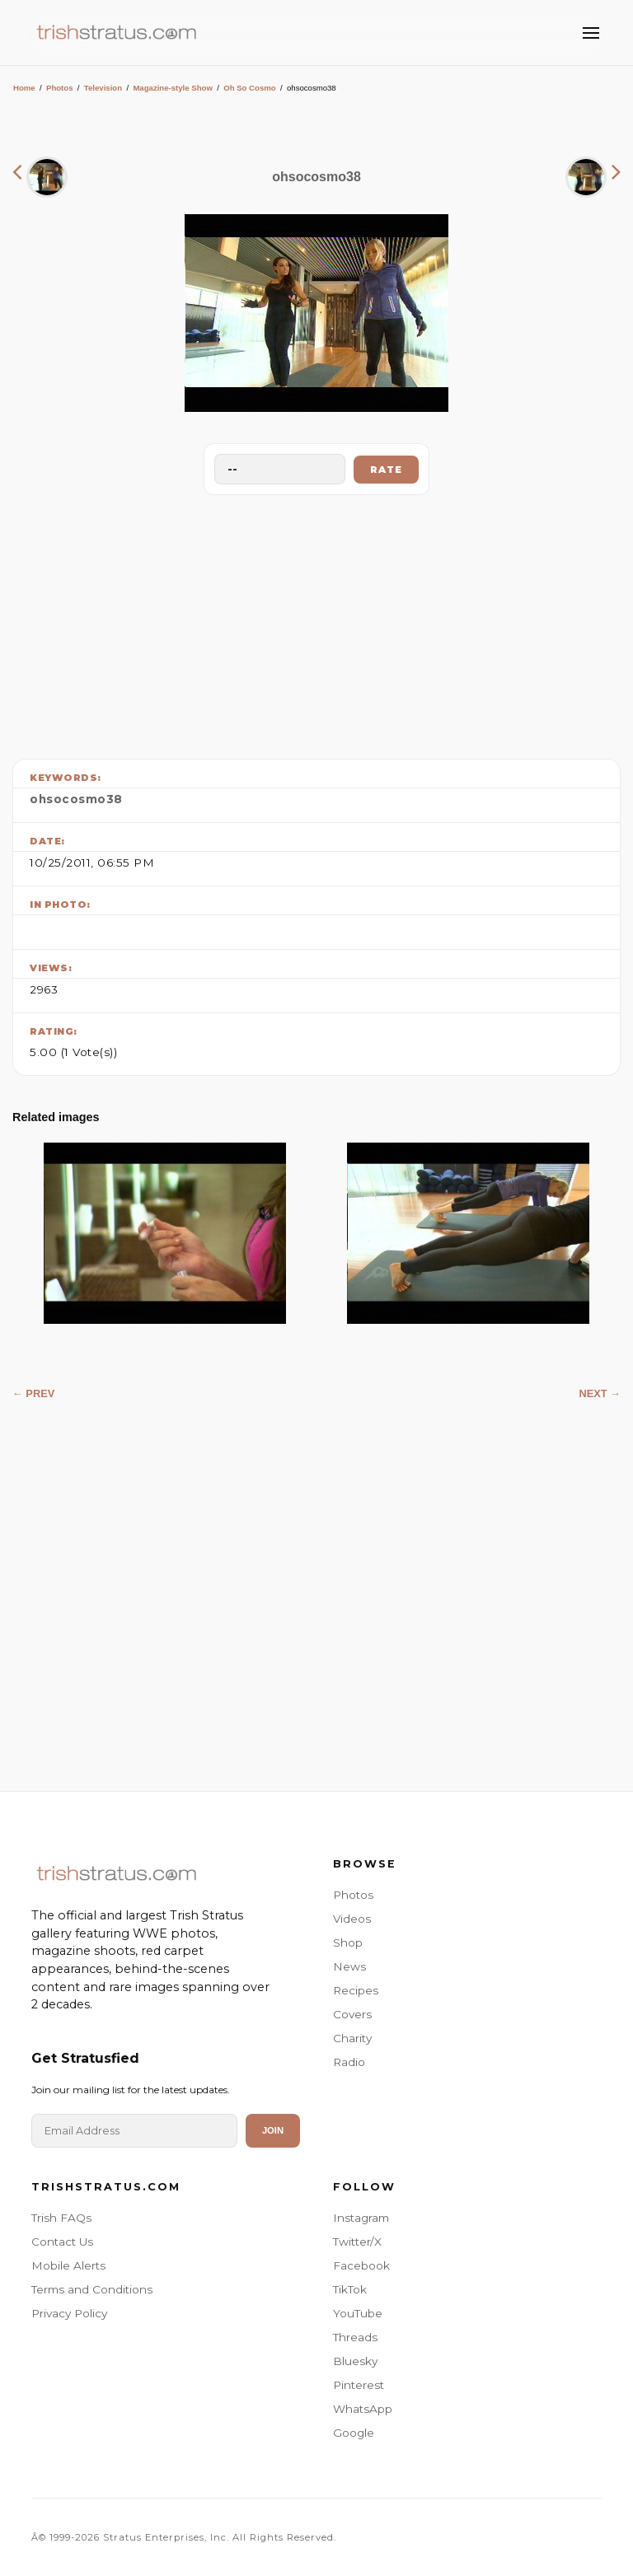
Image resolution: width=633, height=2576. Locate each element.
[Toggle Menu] (591, 33)
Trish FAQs (61, 2217)
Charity (352, 2038)
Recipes (355, 1990)
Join (273, 2130)
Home (24, 87)
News (349, 1966)
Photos (59, 87)
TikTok (350, 2289)
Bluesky (355, 2361)
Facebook (361, 2265)
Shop (348, 1942)
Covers (352, 2014)
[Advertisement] (316, 623)
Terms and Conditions (91, 2289)
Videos (352, 1918)
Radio (349, 2062)
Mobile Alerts (68, 2265)
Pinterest (358, 2384)
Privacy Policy (69, 2313)
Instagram (361, 2217)
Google (353, 2432)
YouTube (357, 2313)
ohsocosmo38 (76, 799)
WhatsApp (362, 2408)
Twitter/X (357, 2241)
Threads (355, 2337)
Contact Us (62, 2241)
